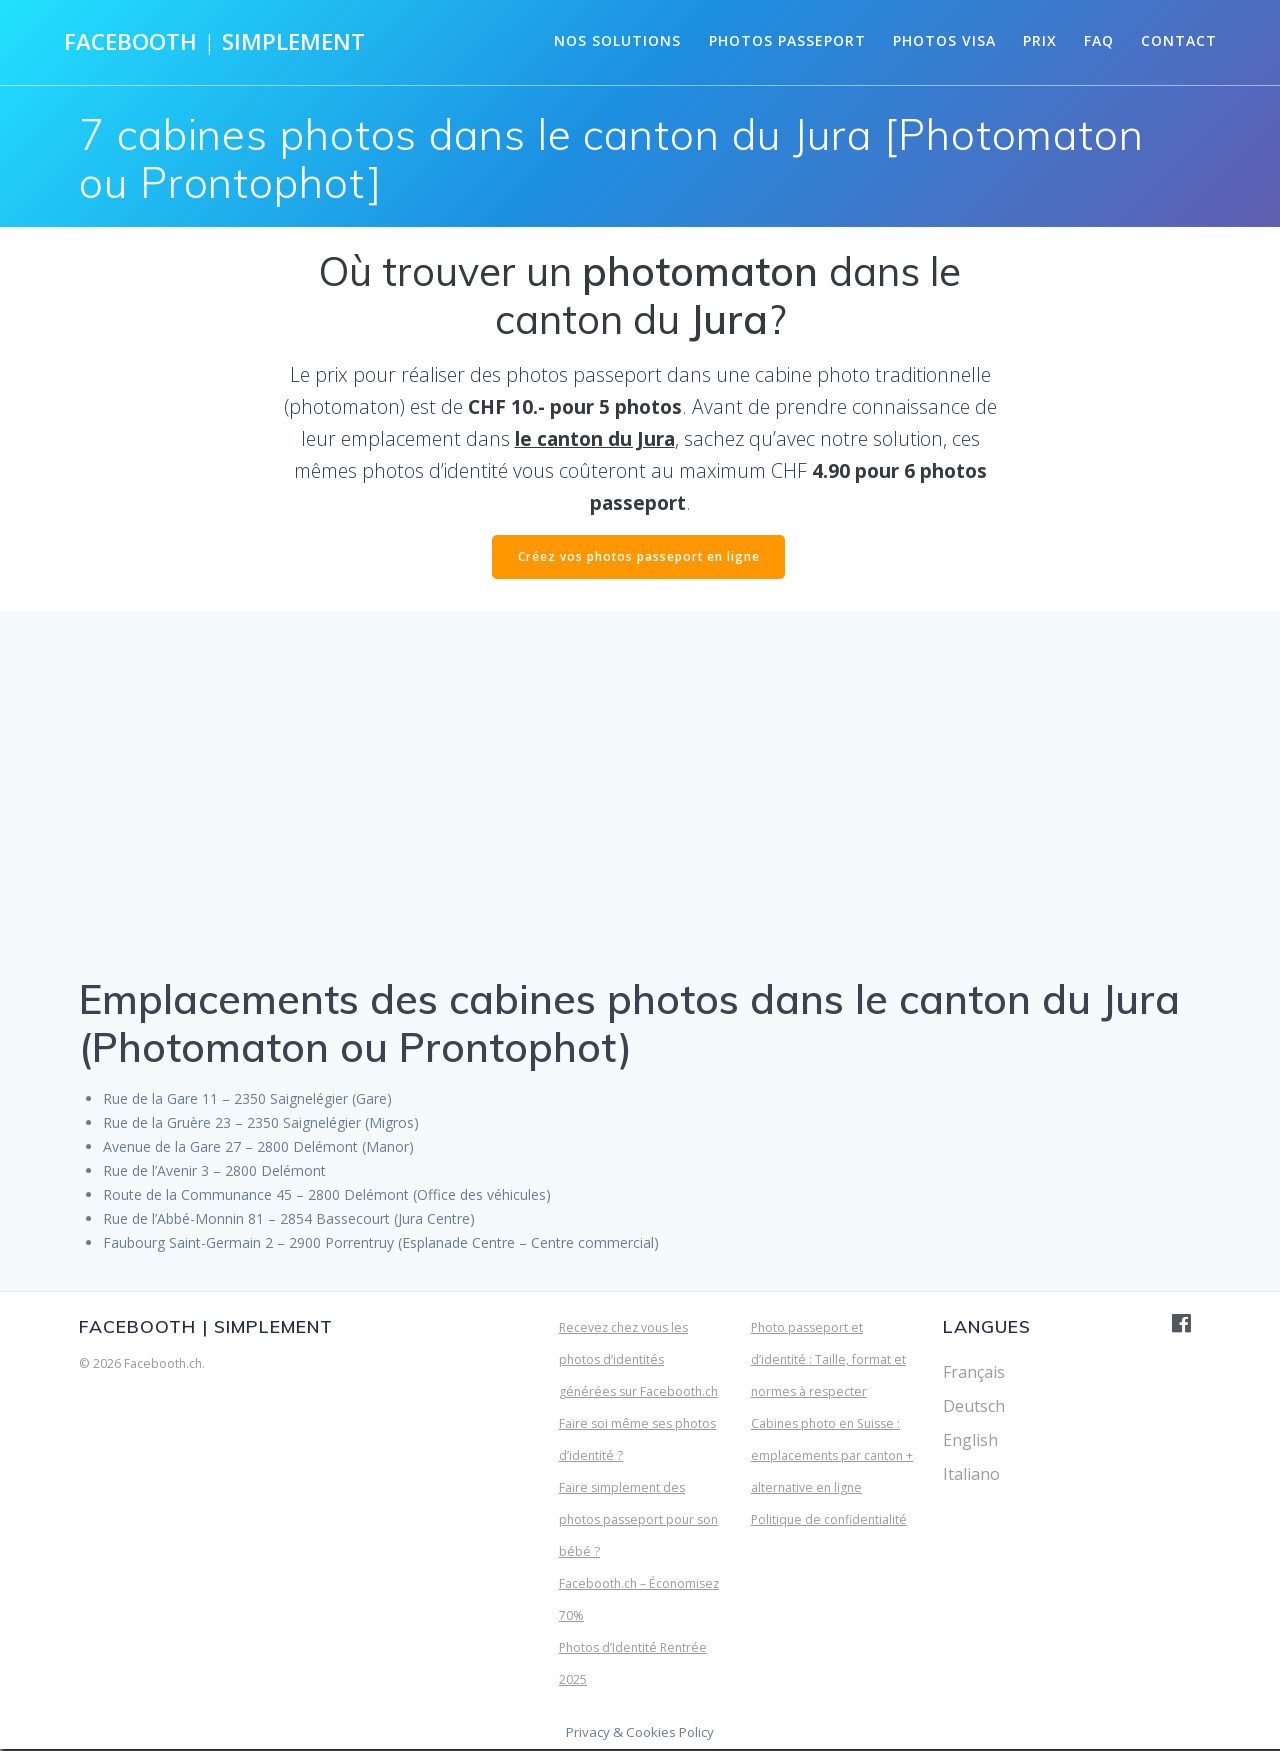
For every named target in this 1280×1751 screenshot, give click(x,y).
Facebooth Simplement (214, 42)
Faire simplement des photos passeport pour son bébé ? (638, 1521)
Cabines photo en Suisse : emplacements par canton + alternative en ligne (832, 1457)
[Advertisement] (640, 817)
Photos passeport (787, 40)
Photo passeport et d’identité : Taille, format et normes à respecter (828, 1361)
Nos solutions (617, 40)
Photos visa (944, 40)
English (970, 1442)
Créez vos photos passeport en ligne (639, 557)
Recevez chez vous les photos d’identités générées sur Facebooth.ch (638, 1361)
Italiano (971, 1476)
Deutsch (974, 1408)
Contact (1179, 40)
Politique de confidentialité (829, 1521)
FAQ (1099, 40)
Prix (1040, 40)
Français (974, 1374)
